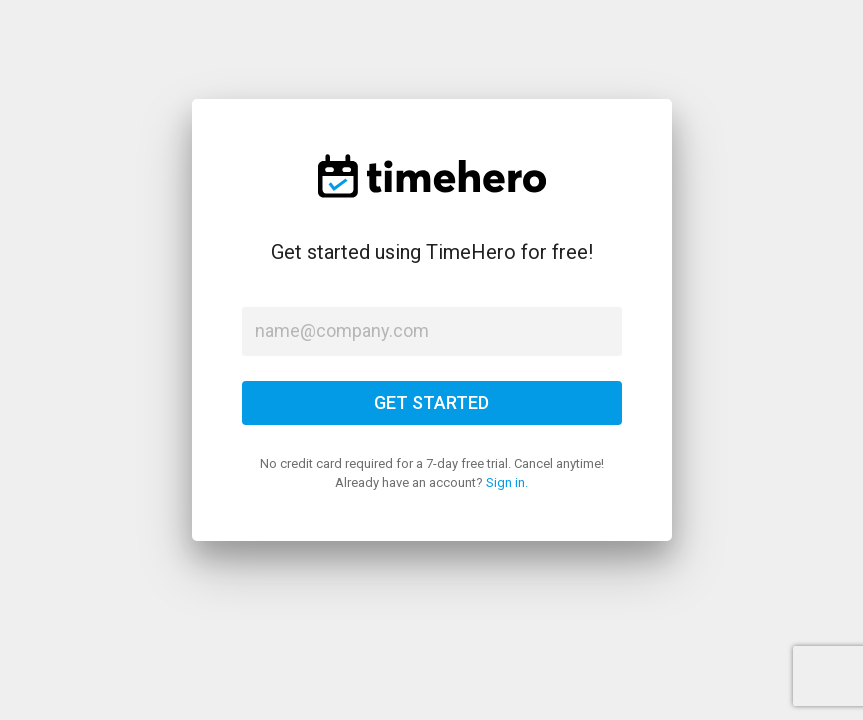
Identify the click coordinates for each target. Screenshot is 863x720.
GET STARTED (431, 402)
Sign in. (507, 482)
